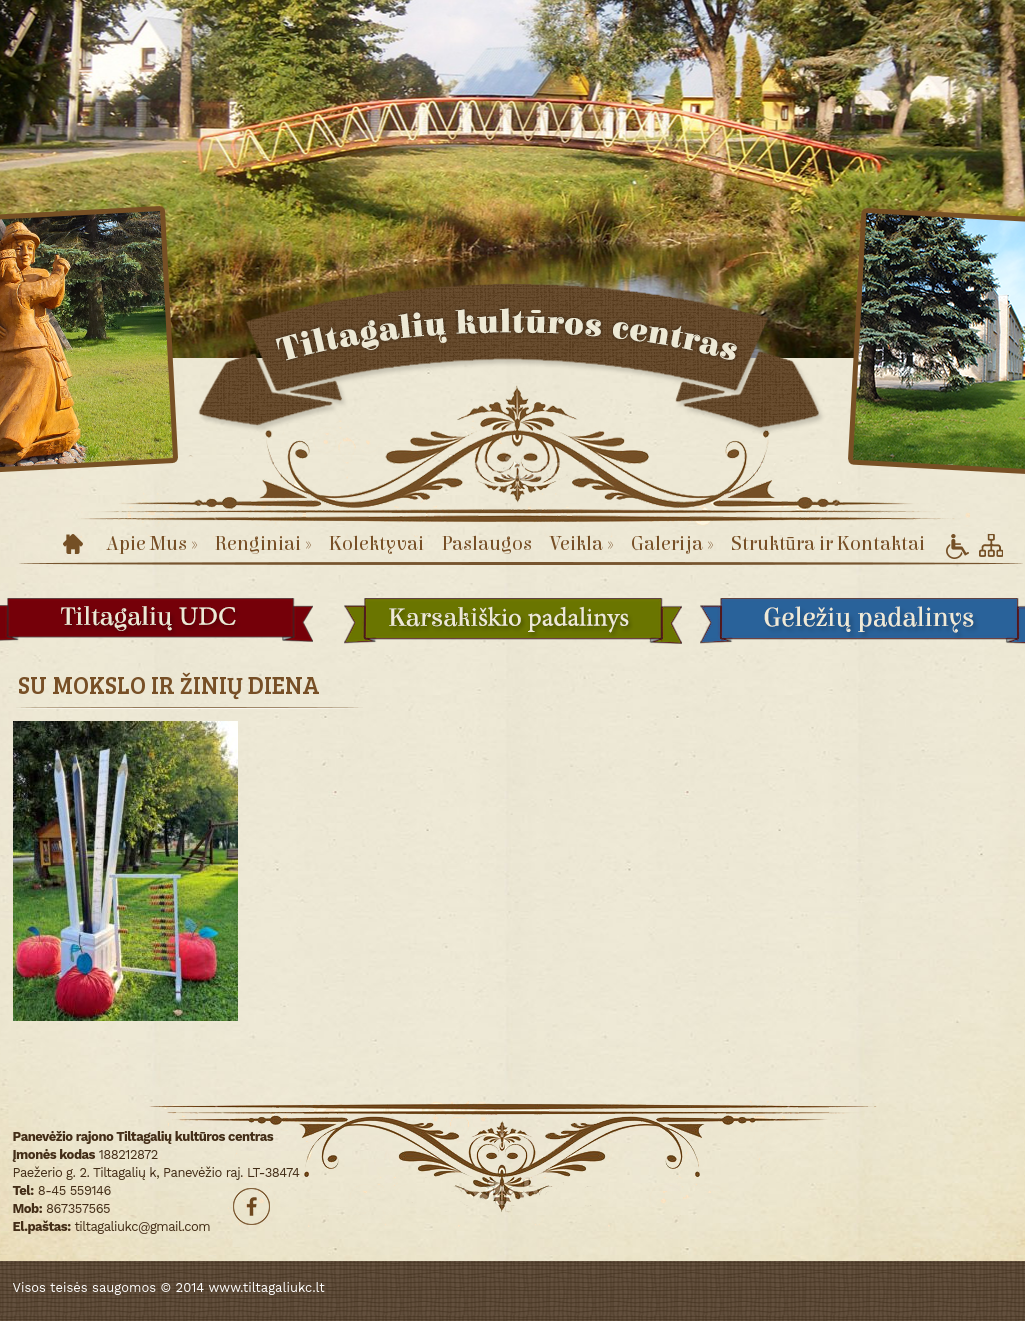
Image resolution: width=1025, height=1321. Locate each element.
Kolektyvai (376, 543)
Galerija (672, 543)
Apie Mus (151, 543)
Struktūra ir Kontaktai (828, 543)
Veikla (581, 543)
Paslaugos (487, 543)
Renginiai (263, 543)
